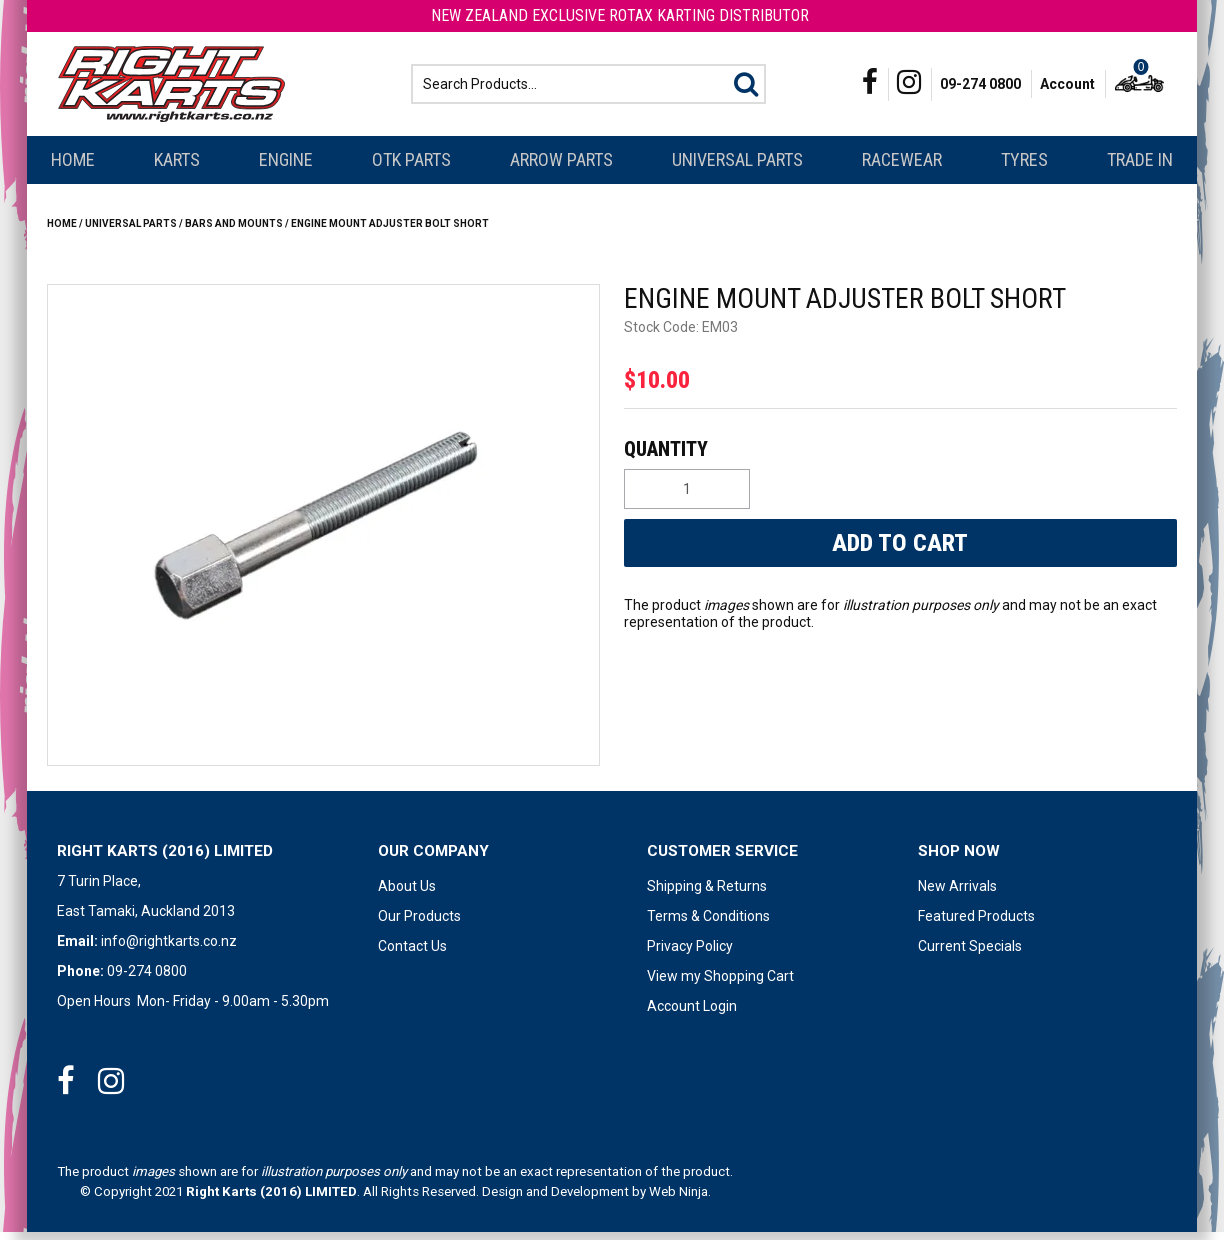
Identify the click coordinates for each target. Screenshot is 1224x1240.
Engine (286, 167)
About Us (407, 894)
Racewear (902, 167)
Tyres (1024, 167)
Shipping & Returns (707, 894)
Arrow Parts (561, 167)
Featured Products (976, 924)
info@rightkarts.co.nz (169, 949)
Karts (177, 167)
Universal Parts (737, 167)
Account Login (692, 1014)
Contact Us (412, 954)
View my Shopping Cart (720, 984)
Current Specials (970, 954)
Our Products (419, 924)
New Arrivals (957, 894)
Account (1067, 88)
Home (73, 167)
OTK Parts (411, 167)
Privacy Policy (690, 954)
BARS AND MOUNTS (234, 231)
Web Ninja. (680, 1199)
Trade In (1140, 167)
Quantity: (898, 457)
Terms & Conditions (708, 924)
